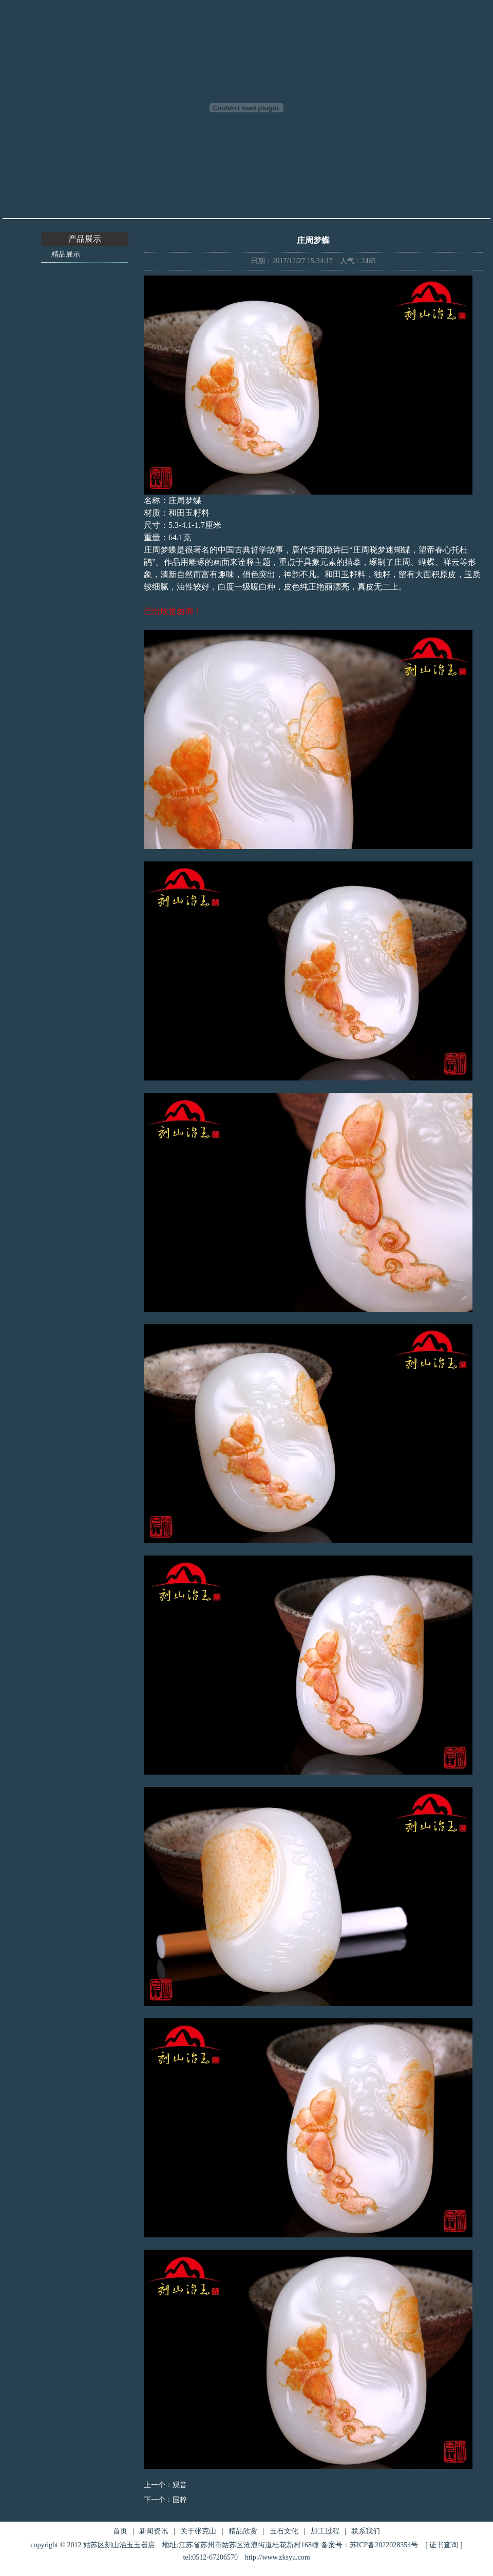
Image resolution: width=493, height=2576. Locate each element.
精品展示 (65, 254)
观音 (180, 2485)
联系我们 (365, 2531)
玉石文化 (284, 2531)
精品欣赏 (243, 2531)
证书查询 (443, 2545)
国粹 (180, 2500)
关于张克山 (198, 2531)
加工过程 (325, 2531)
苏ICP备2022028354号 (384, 2545)
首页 (120, 2531)
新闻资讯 (153, 2531)
